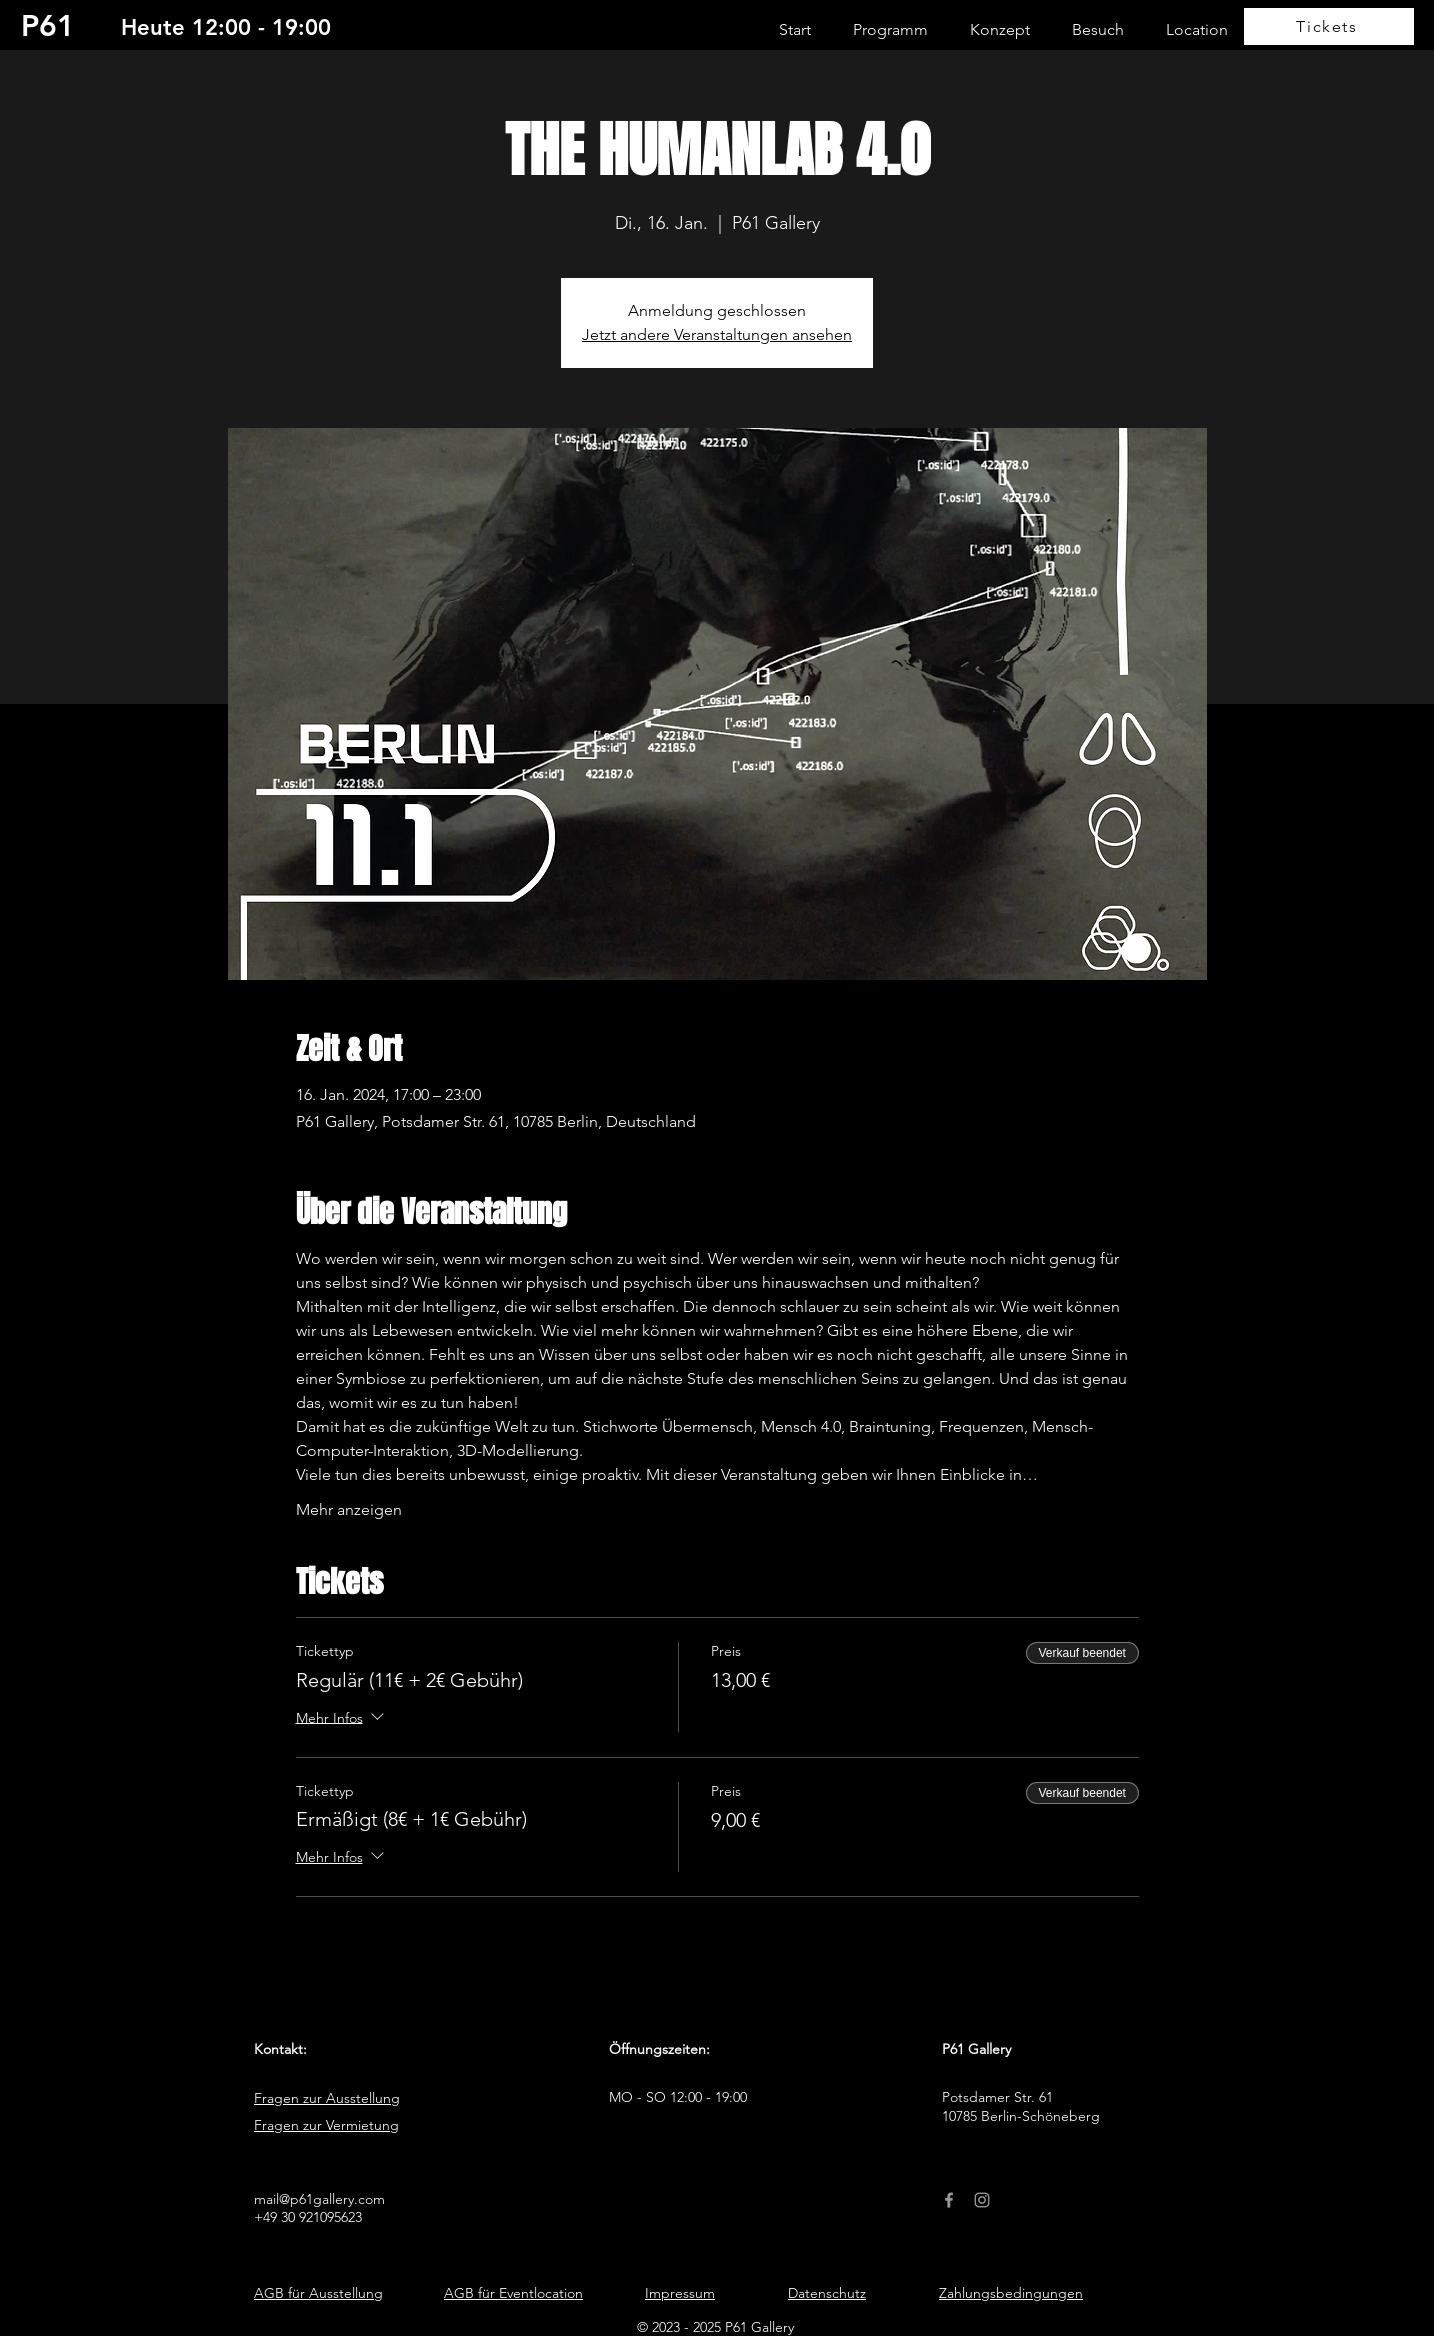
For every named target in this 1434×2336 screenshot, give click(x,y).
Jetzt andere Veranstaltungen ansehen (717, 334)
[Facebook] (949, 2200)
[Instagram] (982, 2200)
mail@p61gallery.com (319, 2199)
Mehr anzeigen (349, 1509)
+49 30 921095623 (308, 2217)
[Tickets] (1329, 26)
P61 (48, 26)
